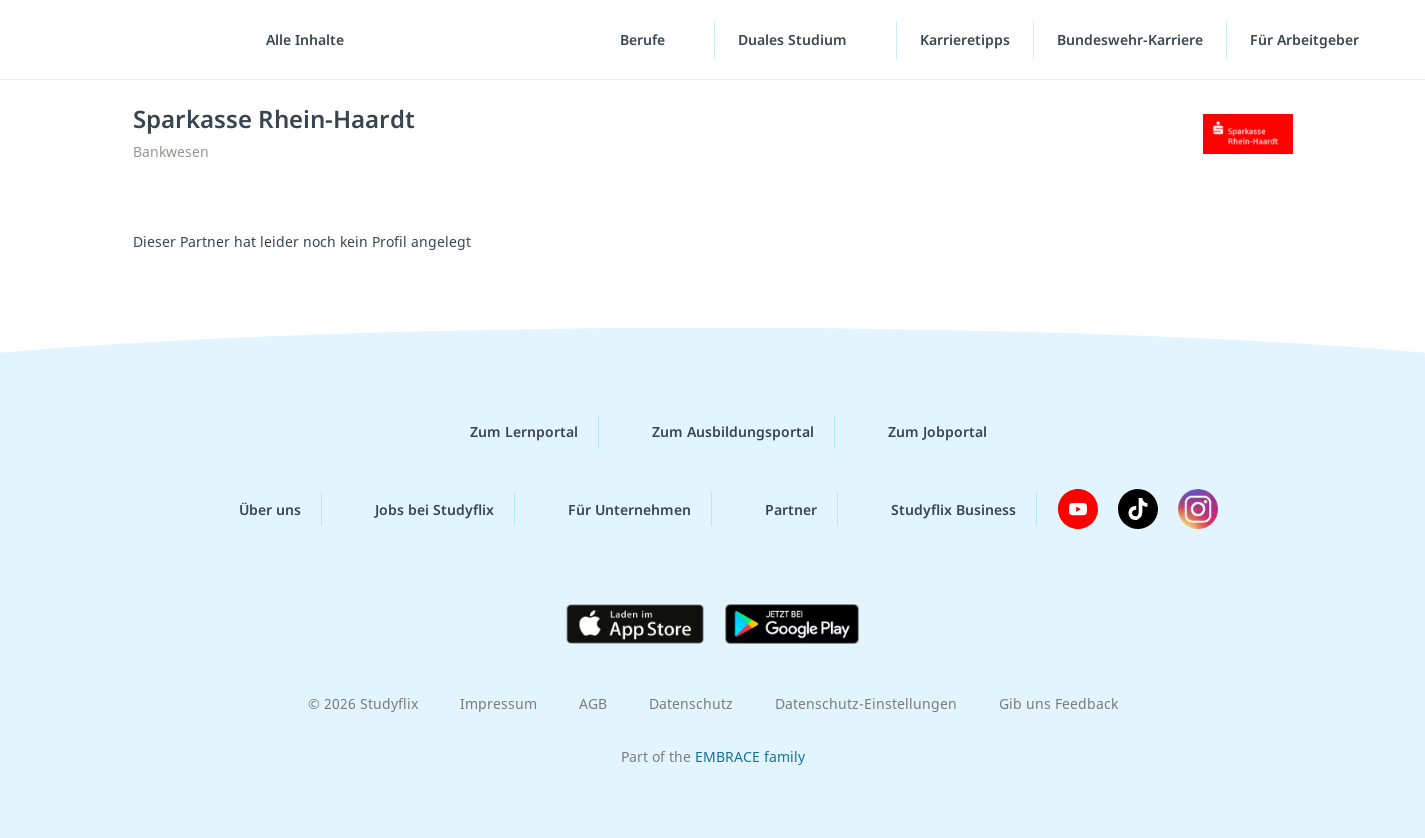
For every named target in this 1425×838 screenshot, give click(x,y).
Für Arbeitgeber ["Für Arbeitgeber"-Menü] (1306, 39)
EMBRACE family (750, 756)
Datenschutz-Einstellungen (866, 703)
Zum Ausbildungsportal (717, 432)
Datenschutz (691, 703)
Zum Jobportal (921, 432)
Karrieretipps (965, 39)
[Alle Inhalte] (298, 40)
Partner (775, 509)
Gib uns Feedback (1058, 703)
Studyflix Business (937, 509)
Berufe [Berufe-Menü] (644, 39)
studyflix (133, 39)
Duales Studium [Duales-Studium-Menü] (794, 39)
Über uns (254, 509)
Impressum (498, 703)
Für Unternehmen (613, 509)
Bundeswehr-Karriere (1130, 39)
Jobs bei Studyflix (418, 509)
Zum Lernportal (508, 432)
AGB (593, 703)
